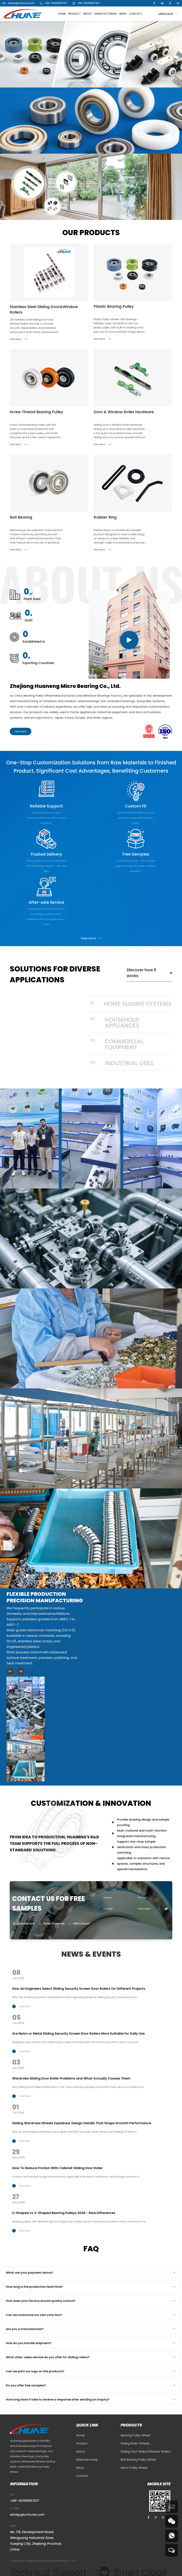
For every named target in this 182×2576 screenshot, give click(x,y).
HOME (62, 13)
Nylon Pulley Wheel (134, 2469)
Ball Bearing (21, 518)
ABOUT (87, 13)
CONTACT (135, 13)
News (80, 2469)
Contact (82, 2477)
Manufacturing (86, 2461)
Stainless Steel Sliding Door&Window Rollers (46, 309)
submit (166, 1910)
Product (82, 2445)
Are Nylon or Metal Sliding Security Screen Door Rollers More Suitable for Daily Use (79, 2035)
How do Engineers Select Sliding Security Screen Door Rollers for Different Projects (79, 1990)
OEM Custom (81, 1925)
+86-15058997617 (88, 3)
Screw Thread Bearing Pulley (38, 412)
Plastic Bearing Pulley (115, 306)
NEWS (122, 13)
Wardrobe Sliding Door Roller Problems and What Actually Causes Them (72, 2079)
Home (80, 2437)
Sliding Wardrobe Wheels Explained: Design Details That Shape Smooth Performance (82, 2124)
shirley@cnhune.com (27, 2516)
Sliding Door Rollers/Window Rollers (146, 2453)
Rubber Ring (106, 518)
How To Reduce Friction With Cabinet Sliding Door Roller (58, 2169)
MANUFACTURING (105, 13)
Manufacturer (26, 1925)
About (80, 2453)
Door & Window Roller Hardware (125, 412)
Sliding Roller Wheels (135, 2445)
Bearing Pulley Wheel (135, 2437)
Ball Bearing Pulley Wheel (138, 2461)
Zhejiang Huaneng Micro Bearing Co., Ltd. (51, 2562)
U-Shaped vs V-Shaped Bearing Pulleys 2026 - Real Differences (64, 2214)
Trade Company (54, 1925)
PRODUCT (74, 13)
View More (20, 732)
